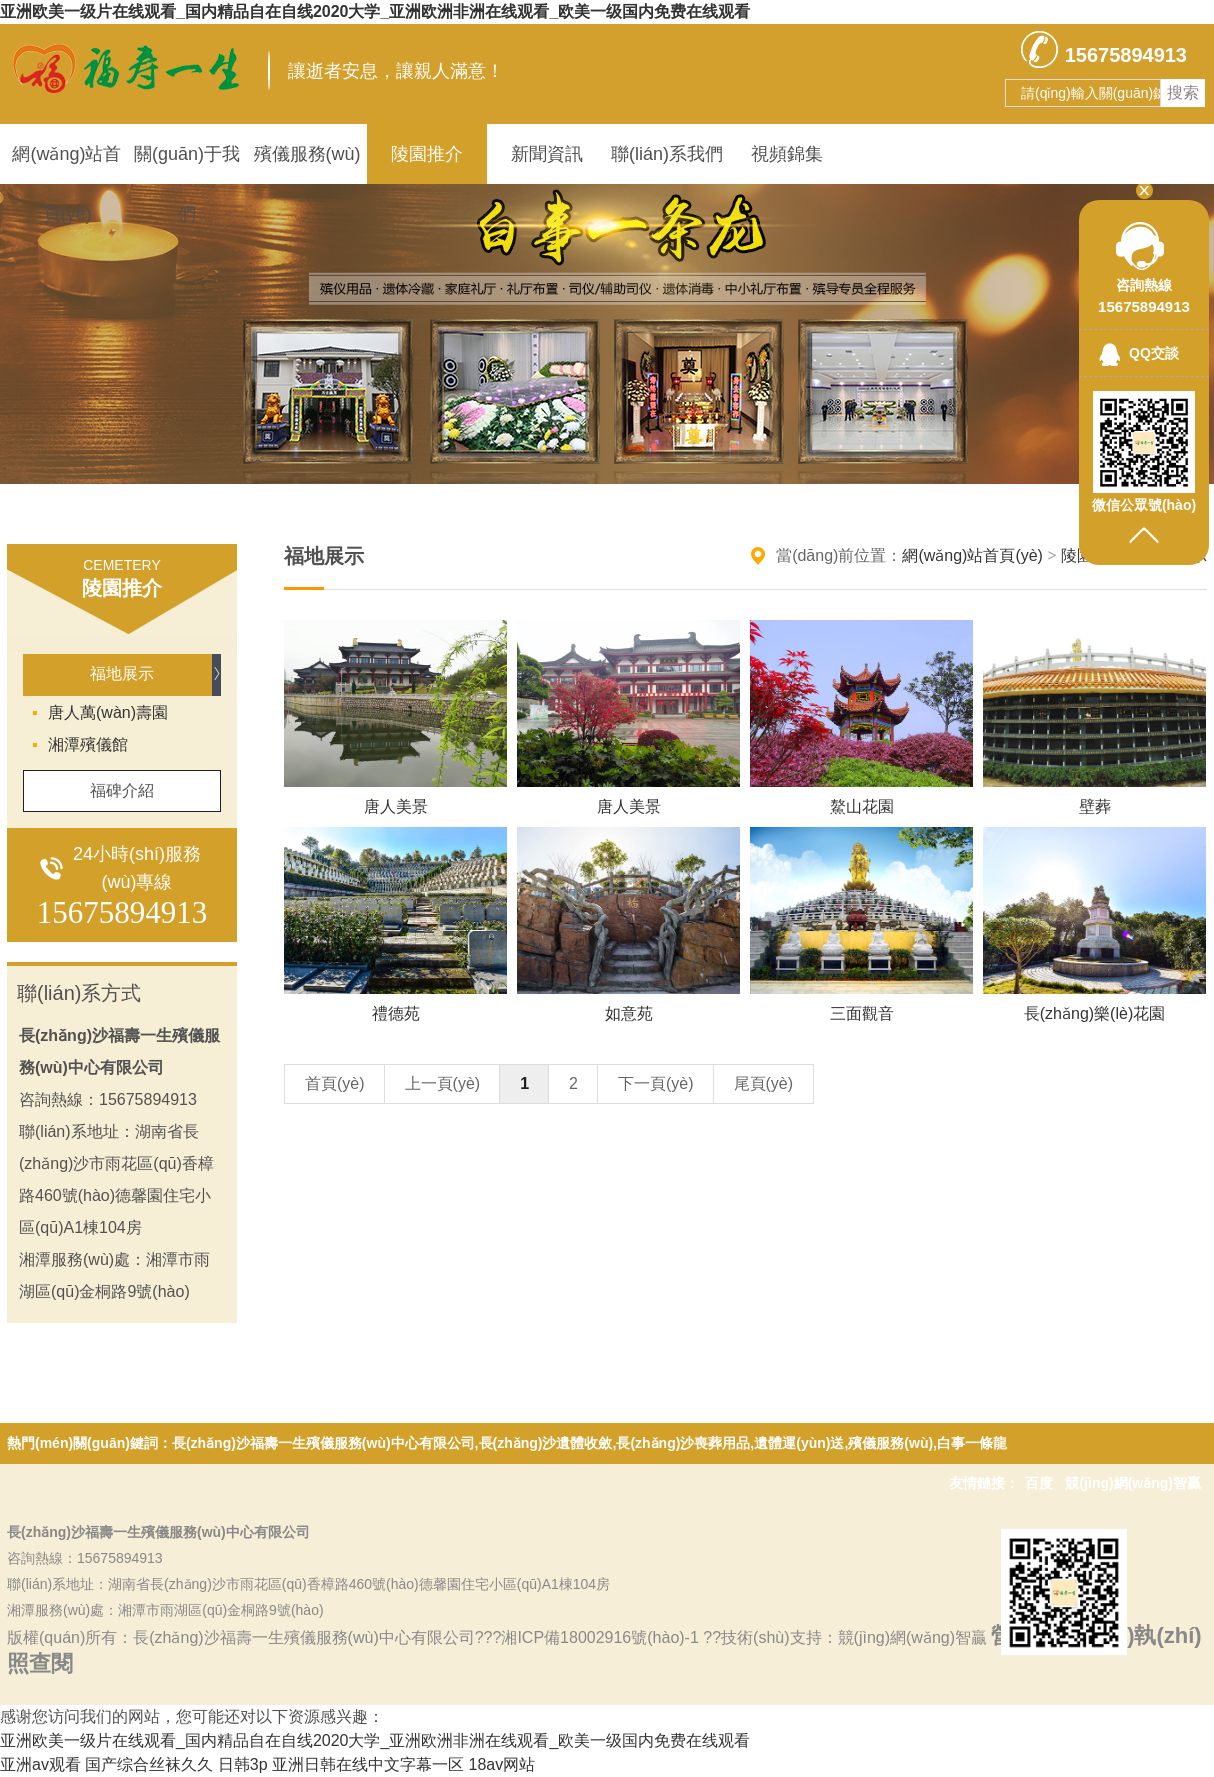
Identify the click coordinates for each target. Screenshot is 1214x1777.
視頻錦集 (787, 154)
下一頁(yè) (656, 1083)
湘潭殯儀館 (88, 744)
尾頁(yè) (764, 1083)
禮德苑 (396, 1013)
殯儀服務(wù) (307, 154)
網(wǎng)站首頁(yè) (66, 164)
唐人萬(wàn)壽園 (108, 712)
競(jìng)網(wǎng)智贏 (1133, 1483)
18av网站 (502, 1764)
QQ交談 (1154, 353)
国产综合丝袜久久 (149, 1764)
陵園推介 (427, 154)
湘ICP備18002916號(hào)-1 (602, 1637)
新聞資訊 (547, 154)
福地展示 (122, 673)
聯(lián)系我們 (667, 154)
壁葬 (1095, 806)
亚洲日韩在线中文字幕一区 (368, 1764)
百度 (1039, 1483)
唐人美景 (396, 806)
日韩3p (243, 1764)
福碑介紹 (122, 790)
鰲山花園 (862, 806)
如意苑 (629, 1013)
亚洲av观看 (40, 1764)
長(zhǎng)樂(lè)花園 (1094, 1013)
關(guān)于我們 (187, 164)
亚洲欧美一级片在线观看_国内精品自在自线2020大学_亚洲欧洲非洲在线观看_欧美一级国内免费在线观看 (375, 11)
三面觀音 (862, 1013)
